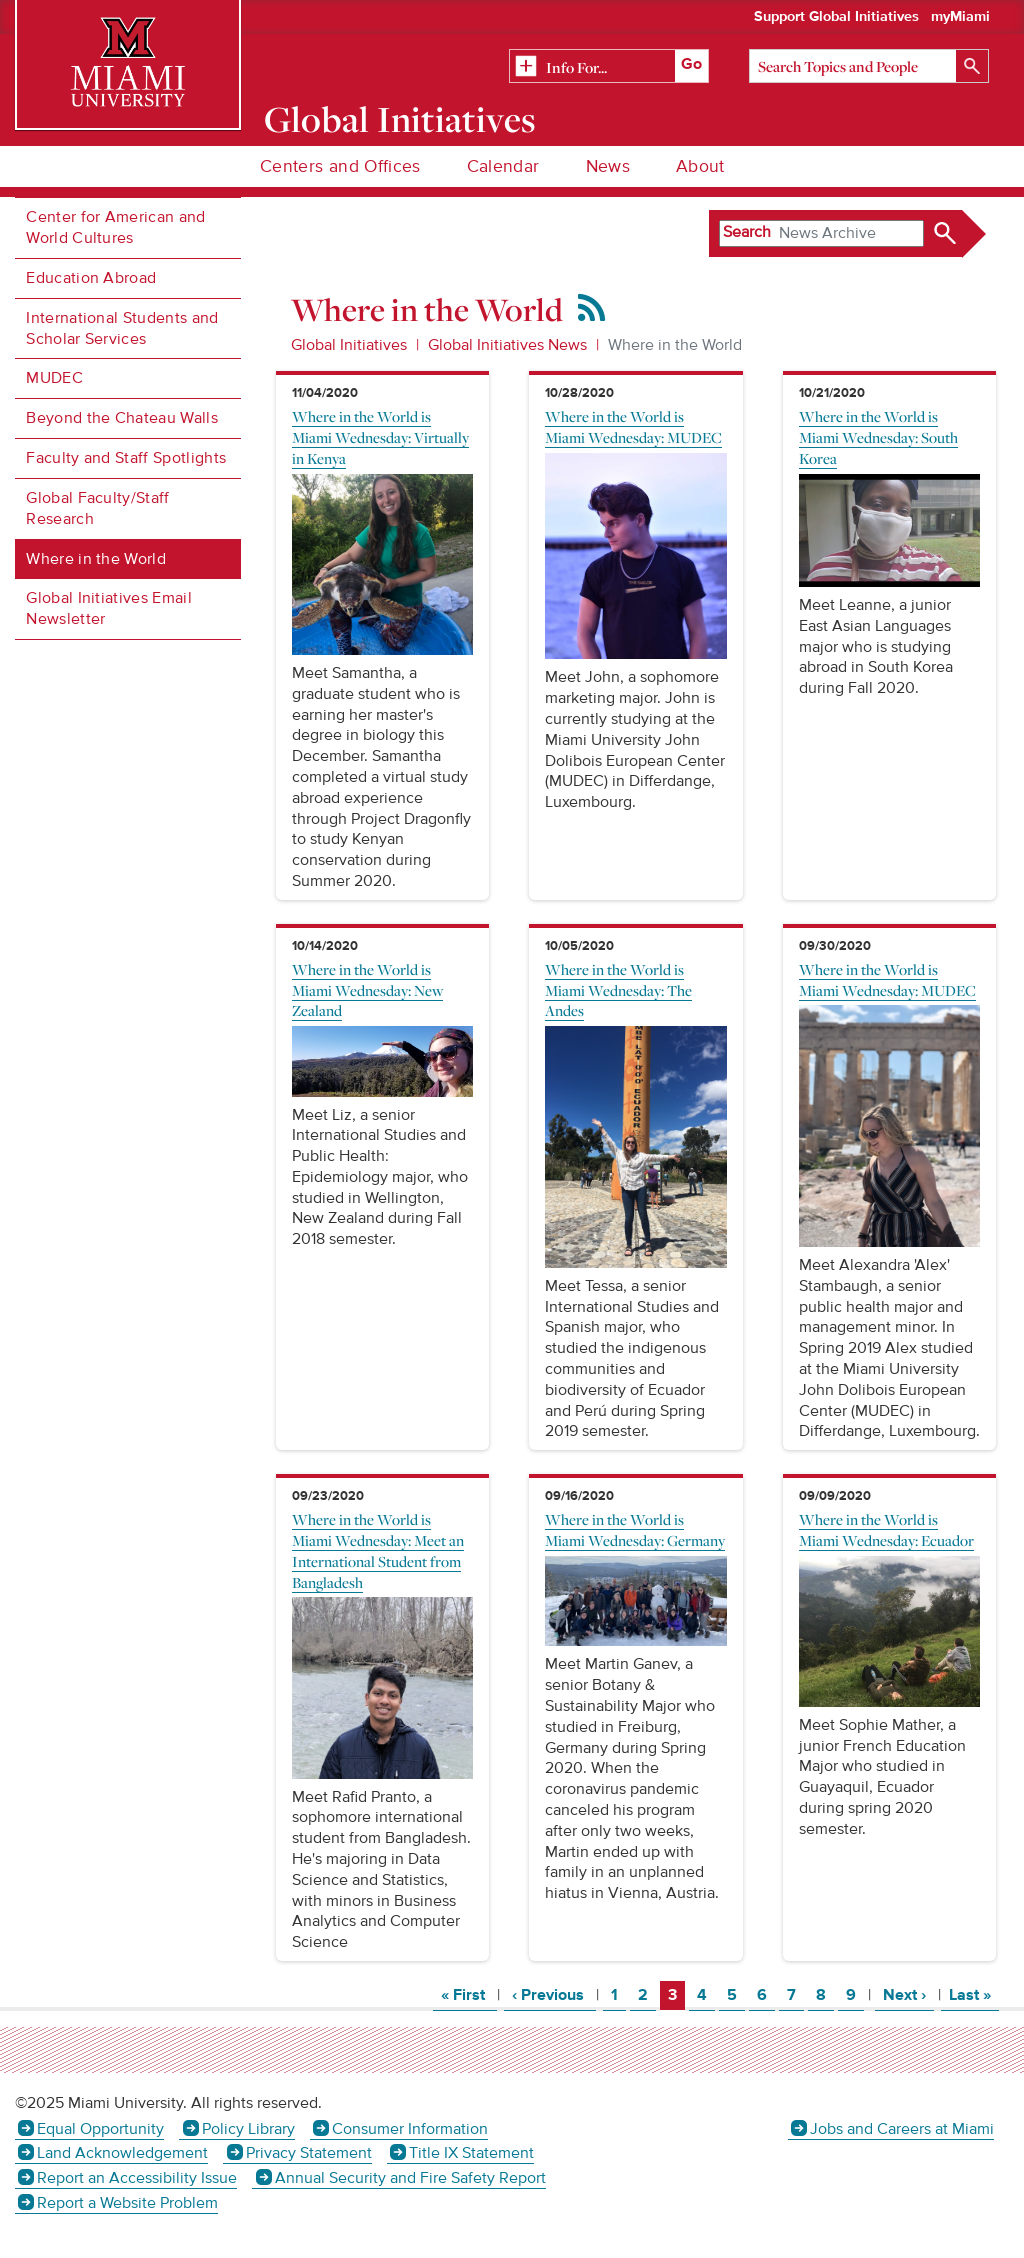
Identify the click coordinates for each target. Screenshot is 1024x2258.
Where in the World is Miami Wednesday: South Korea (878, 437)
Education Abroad (91, 278)
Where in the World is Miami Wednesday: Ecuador (886, 1529)
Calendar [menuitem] (503, 166)
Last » (974, 1994)
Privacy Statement (309, 2153)
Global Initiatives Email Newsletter (109, 608)
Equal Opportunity (100, 2129)
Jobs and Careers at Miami (902, 2129)
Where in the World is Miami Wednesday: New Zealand (367, 990)
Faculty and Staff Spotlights (126, 458)
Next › (908, 1994)
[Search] (869, 66)
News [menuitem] (608, 166)
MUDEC (54, 378)
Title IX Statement (471, 2153)
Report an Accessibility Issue (137, 2178)
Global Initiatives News (507, 345)
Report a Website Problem (127, 2203)
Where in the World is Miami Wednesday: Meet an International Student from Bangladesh (378, 1550)
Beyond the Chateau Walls (122, 418)
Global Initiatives (400, 119)
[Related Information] (609, 67)
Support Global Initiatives (836, 17)
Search (747, 232)
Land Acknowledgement (122, 2153)
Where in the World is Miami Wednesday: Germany (635, 1529)
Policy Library (248, 2129)
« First (469, 1994)
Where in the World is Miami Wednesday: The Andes (618, 990)
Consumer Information (410, 2129)
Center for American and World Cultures (115, 227)
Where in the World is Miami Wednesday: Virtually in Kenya (380, 437)
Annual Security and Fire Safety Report (410, 2178)
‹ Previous (554, 1994)
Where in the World (96, 559)
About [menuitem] (700, 166)
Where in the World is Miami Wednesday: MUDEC (633, 426)
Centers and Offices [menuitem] (340, 166)
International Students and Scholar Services (122, 328)
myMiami (960, 17)
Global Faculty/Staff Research (97, 508)
